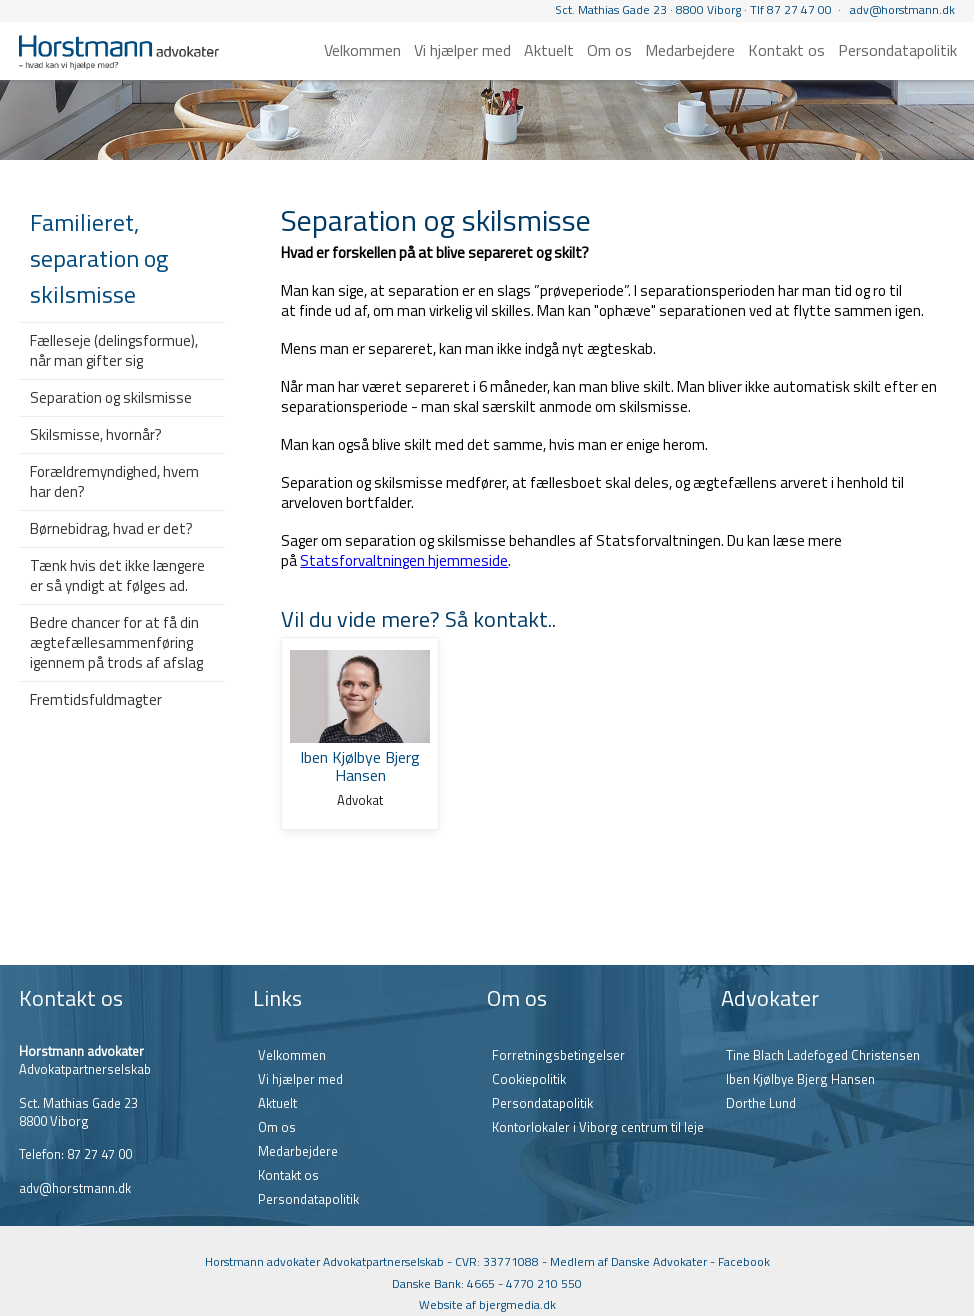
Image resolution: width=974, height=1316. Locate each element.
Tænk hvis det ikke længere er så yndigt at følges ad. (117, 575)
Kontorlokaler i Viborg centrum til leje (598, 1127)
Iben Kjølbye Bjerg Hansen (800, 1079)
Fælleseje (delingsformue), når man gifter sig (114, 350)
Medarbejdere (690, 50)
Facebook (744, 1261)
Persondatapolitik (897, 50)
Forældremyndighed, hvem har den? (114, 481)
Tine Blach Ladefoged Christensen (823, 1055)
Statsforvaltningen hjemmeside (404, 560)
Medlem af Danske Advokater (628, 1261)
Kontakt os (786, 50)
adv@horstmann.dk (902, 9)
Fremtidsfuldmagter (96, 699)
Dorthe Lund (761, 1103)
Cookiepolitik (529, 1079)
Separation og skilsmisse (111, 397)
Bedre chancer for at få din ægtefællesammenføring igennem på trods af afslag (116, 642)
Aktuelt (549, 50)
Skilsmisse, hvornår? (96, 434)
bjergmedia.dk (517, 1304)
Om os (609, 50)
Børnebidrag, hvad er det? (111, 528)
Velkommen (362, 50)
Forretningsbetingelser (558, 1055)
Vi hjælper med (462, 50)
